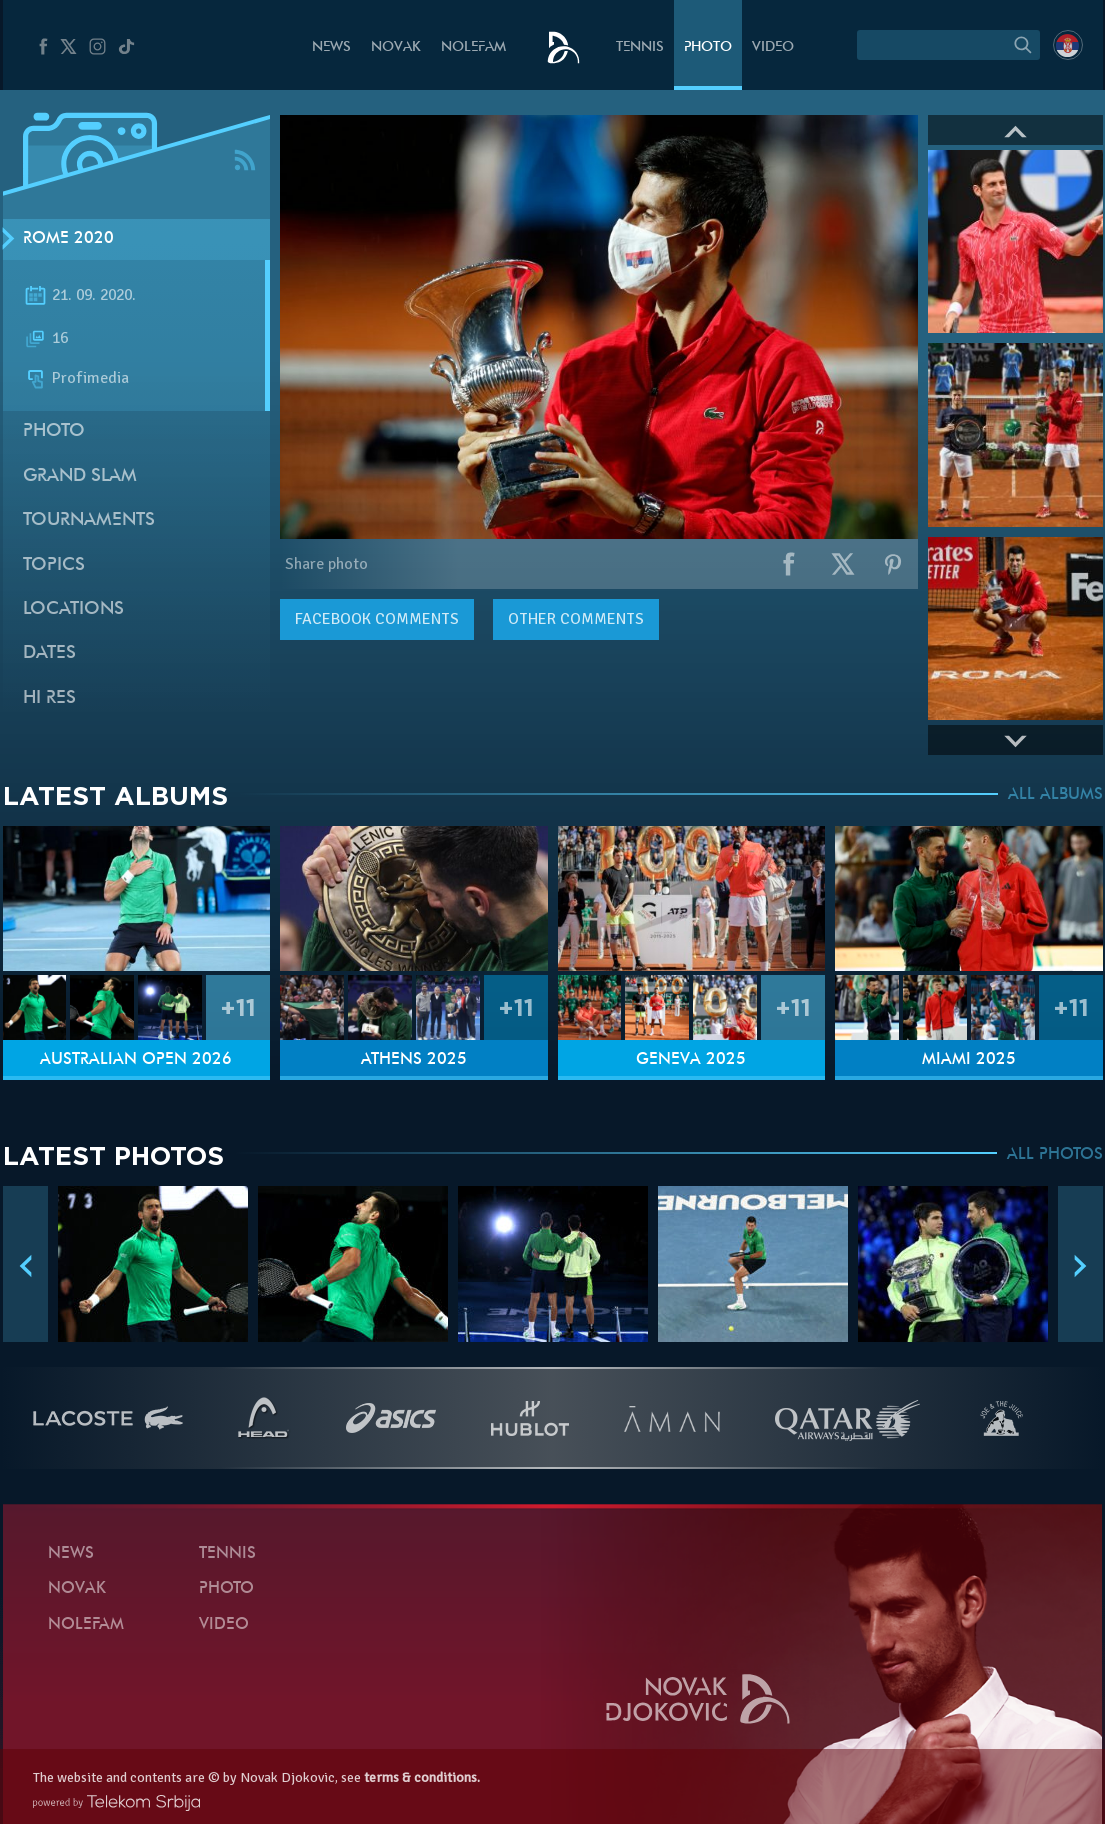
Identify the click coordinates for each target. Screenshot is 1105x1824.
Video (773, 47)
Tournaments (89, 520)
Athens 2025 (414, 1060)
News (331, 47)
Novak (396, 47)
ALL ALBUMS (1055, 795)
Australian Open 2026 (136, 1060)
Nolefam (473, 47)
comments (377, 619)
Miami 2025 (969, 1060)
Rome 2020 (68, 239)
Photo (708, 47)
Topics (54, 565)
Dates (49, 653)
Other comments (576, 619)
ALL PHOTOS (1055, 1155)
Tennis (640, 47)
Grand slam (80, 476)
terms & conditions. (422, 1777)
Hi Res (49, 698)
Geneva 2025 (691, 1060)
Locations (73, 609)
